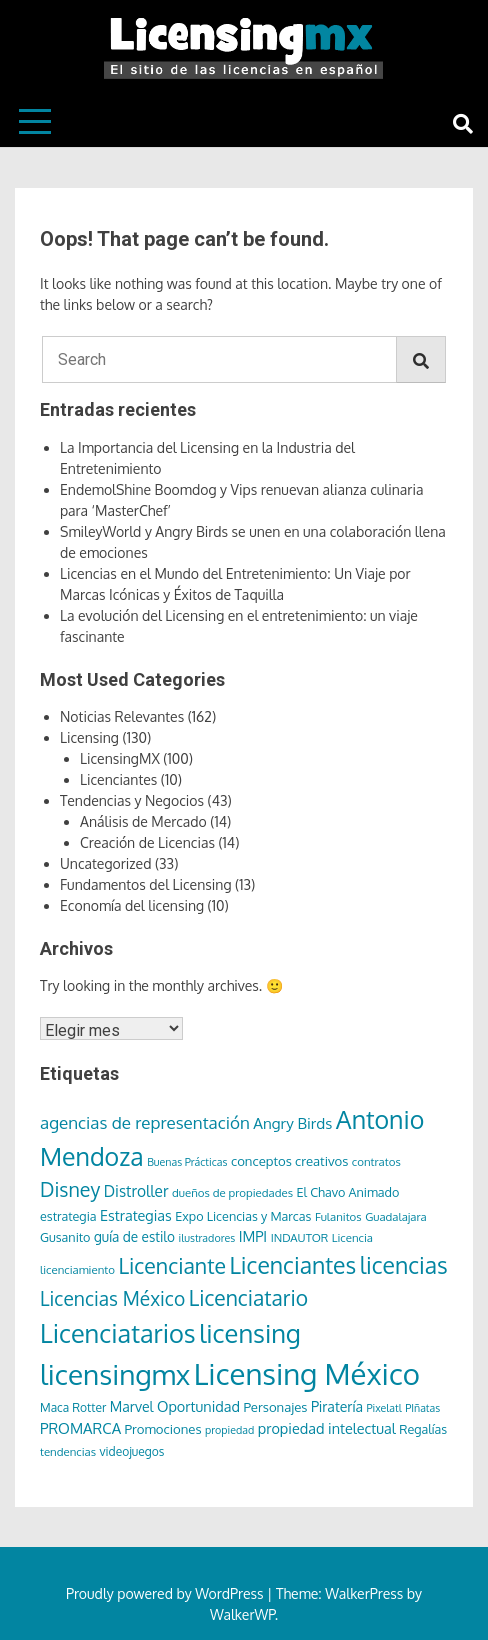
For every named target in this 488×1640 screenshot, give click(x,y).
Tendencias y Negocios (132, 800)
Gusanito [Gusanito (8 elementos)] (65, 1237)
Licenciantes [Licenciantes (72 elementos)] (292, 1264)
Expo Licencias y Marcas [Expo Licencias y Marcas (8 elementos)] (243, 1216)
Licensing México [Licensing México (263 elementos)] (307, 1373)
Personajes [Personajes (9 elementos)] (275, 1406)
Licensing (89, 737)
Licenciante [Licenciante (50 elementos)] (172, 1265)
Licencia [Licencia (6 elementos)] (352, 1237)
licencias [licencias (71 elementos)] (404, 1264)
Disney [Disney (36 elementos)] (70, 1189)
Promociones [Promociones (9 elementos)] (163, 1428)
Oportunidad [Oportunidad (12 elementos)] (198, 1406)
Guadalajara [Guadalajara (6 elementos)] (396, 1216)
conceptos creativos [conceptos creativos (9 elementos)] (289, 1160)
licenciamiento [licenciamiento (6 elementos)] (77, 1269)
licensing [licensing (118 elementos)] (250, 1333)
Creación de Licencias (147, 842)
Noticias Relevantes (122, 716)
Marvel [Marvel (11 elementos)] (132, 1406)
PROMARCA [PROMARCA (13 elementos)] (80, 1428)
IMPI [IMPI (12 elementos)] (253, 1236)
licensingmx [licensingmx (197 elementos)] (115, 1374)
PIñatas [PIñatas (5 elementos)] (422, 1408)
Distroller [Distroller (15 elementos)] (136, 1191)
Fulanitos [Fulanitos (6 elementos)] (338, 1216)
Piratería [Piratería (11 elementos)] (337, 1406)
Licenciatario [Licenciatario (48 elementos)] (248, 1297)
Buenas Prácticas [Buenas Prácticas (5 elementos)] (187, 1162)
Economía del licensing (132, 905)
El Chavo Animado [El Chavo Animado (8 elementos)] (347, 1192)
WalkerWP (242, 1614)
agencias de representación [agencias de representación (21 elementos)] (145, 1122)
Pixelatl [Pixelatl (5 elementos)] (383, 1408)
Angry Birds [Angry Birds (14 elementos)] (292, 1123)
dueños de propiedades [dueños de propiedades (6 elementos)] (232, 1192)
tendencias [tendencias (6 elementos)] (68, 1451)
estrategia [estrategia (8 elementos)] (68, 1216)
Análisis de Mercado (143, 821)
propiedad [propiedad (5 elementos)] (229, 1430)
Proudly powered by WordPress (166, 1593)
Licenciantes (118, 779)
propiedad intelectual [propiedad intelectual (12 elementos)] (327, 1428)
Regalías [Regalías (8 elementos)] (423, 1429)
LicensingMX (120, 758)
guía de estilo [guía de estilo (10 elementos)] (134, 1236)
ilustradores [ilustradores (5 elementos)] (207, 1238)
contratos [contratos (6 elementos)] (376, 1161)
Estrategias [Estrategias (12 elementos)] (136, 1215)
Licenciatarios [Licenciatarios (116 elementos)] (118, 1333)
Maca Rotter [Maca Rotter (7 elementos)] (73, 1407)
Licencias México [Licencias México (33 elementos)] (112, 1298)
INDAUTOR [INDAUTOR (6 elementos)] (300, 1237)
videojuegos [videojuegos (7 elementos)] (132, 1451)
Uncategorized (105, 863)
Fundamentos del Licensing (146, 884)
